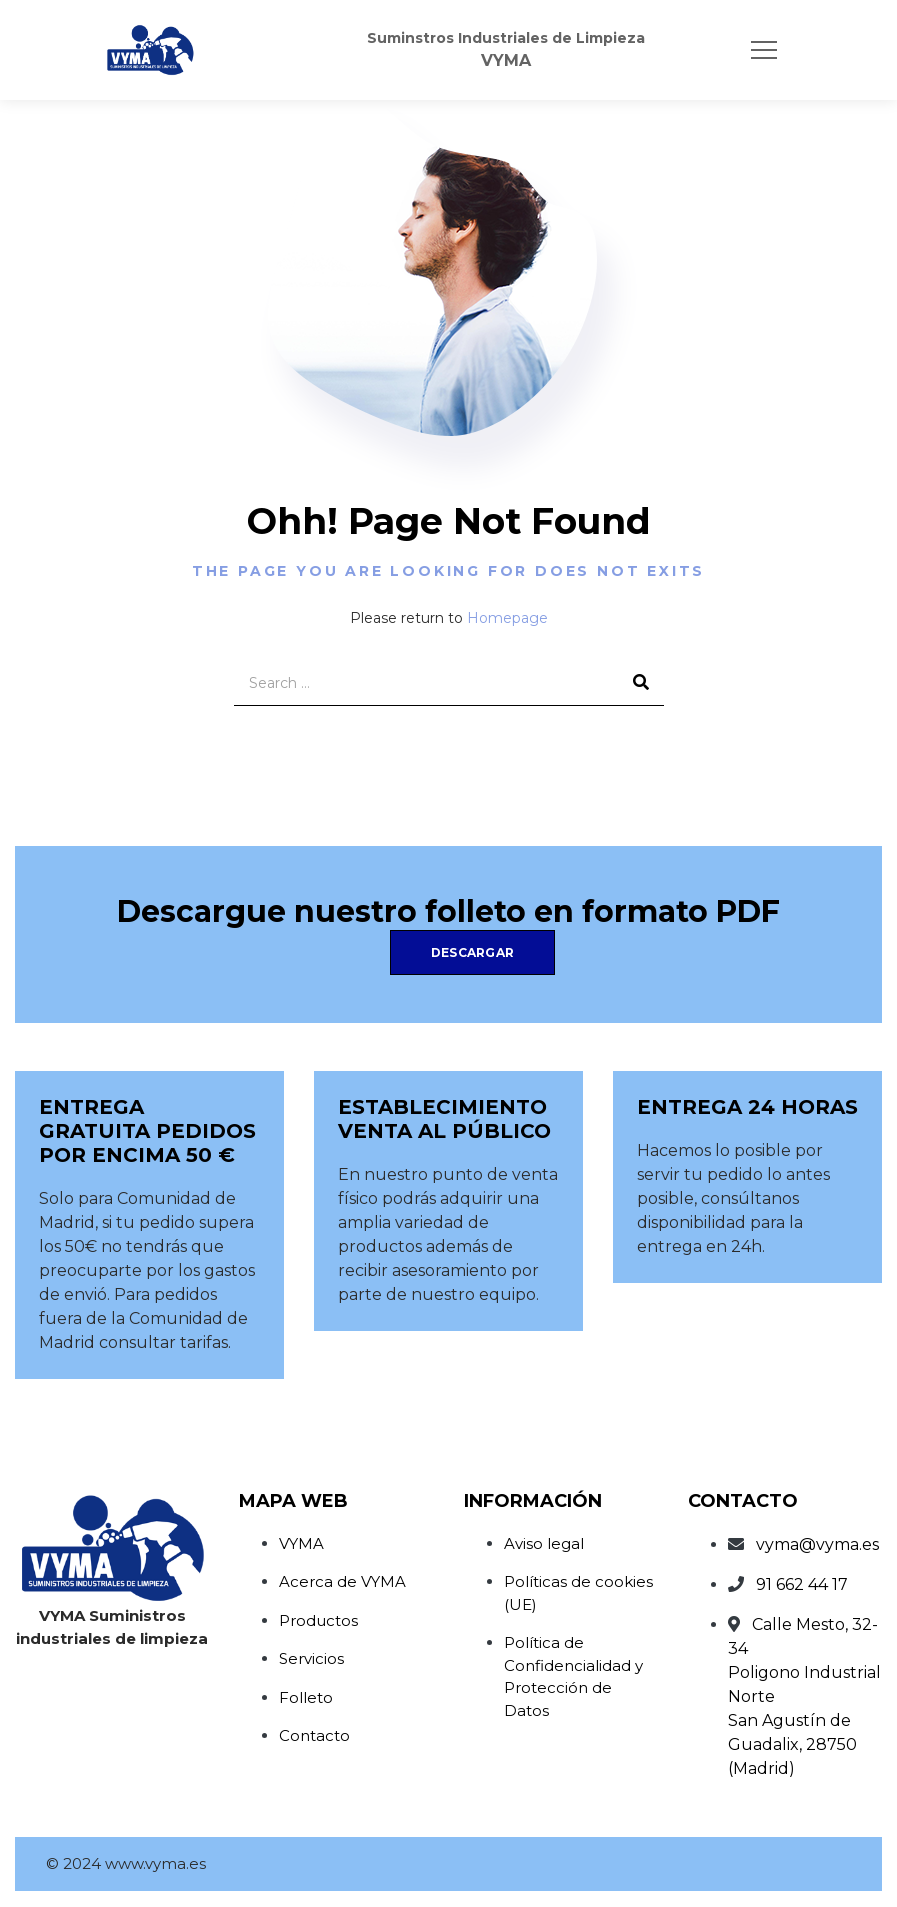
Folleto (306, 1697)
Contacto (314, 1735)
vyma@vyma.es (817, 1544)
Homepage (507, 618)
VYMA (301, 1543)
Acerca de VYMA (342, 1581)
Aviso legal (544, 1543)
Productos (318, 1620)
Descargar (472, 952)
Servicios (311, 1658)
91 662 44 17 (802, 1584)
